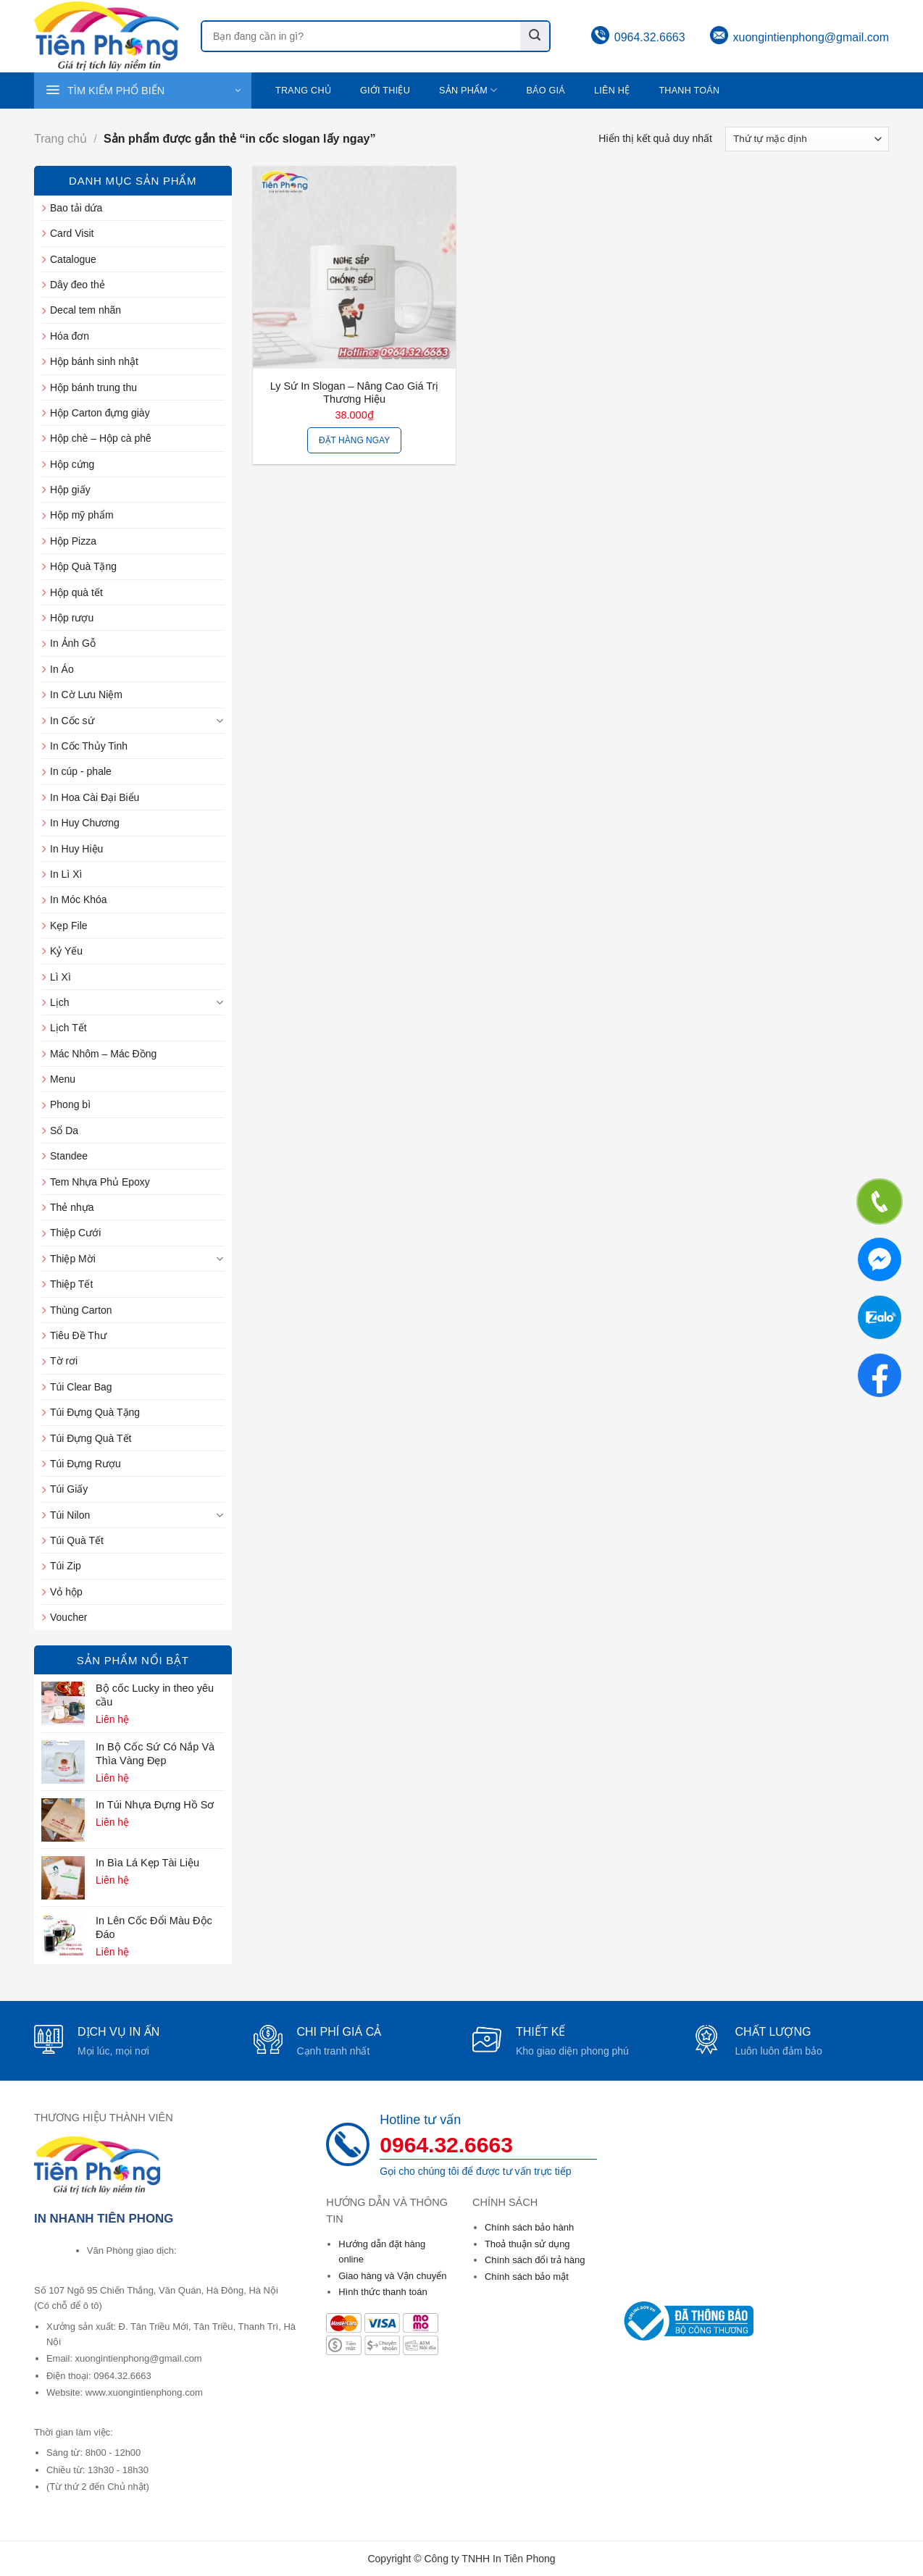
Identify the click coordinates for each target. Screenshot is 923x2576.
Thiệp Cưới (75, 1232)
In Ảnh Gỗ (73, 643)
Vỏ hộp (66, 1592)
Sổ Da (64, 1130)
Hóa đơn (69, 336)
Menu (62, 1079)
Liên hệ (612, 90)
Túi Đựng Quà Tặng (95, 1412)
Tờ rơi (64, 1361)
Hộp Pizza (73, 541)
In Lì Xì (66, 874)
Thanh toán (689, 90)
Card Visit (71, 233)
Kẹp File (69, 925)
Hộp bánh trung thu (93, 387)
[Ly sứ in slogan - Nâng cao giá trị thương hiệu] (354, 267)
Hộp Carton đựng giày (100, 413)
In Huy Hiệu (76, 849)
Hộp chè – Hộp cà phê (100, 438)
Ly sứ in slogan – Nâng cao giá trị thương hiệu (354, 393)
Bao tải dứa (76, 208)
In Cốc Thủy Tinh (89, 746)
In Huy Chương (85, 822)
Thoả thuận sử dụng (527, 2244)
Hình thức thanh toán (382, 2291)
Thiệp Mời (73, 1258)
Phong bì (70, 1104)
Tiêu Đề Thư (78, 1335)
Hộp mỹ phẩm (82, 515)
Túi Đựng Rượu (85, 1463)
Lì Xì (60, 977)
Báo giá (545, 90)
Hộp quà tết (76, 592)
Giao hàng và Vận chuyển (392, 2275)
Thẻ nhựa (72, 1207)
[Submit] (534, 36)
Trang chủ (303, 90)
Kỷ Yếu (66, 951)
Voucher (68, 1617)
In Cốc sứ (72, 720)
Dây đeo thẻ (77, 284)
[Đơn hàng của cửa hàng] (807, 139)
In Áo (62, 669)
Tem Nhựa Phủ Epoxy (100, 1182)
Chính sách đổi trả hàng (535, 2259)
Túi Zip (65, 1566)
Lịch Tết (68, 1027)
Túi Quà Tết (77, 1540)
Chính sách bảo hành (529, 2227)
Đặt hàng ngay (354, 440)
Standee (69, 1156)
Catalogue (73, 259)
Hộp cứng (72, 464)
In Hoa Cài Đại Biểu (94, 797)
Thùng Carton (81, 1310)
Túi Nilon (70, 1515)
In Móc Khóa (78, 899)
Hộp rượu (71, 618)
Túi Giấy (69, 1489)
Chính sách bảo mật (527, 2276)
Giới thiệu (385, 90)
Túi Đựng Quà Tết (90, 1438)
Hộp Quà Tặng (83, 566)
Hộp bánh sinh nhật (94, 361)
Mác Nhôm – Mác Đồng (103, 1054)
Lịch (60, 1002)
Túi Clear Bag (81, 1387)
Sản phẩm (468, 90)
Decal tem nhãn (85, 310)
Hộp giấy (70, 489)
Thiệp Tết (71, 1284)
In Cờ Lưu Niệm (86, 694)
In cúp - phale (81, 771)
